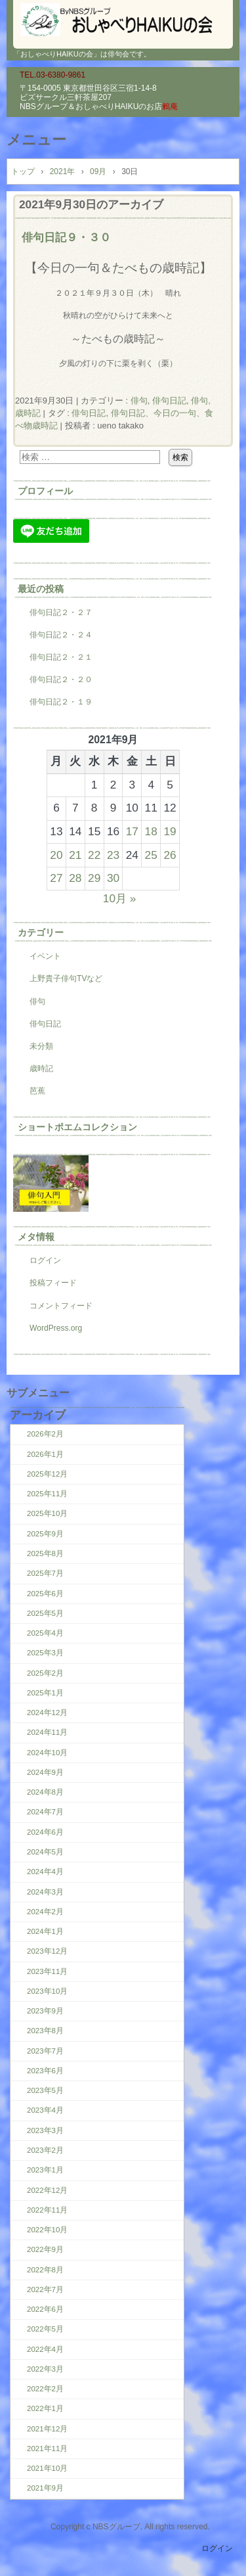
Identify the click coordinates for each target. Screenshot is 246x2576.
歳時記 (41, 1068)
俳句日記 (169, 400)
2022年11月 (47, 2210)
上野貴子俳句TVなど (66, 978)
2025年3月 (45, 1653)
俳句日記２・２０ (61, 679)
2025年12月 (47, 1474)
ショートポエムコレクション (77, 1127)
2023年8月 (45, 2031)
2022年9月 (45, 2249)
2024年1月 (45, 1931)
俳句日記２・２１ (61, 657)
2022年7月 (45, 2289)
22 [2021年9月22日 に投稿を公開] (94, 855)
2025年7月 (45, 1573)
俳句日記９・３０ (66, 237)
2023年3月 (45, 2130)
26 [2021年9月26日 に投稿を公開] (169, 855)
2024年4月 (45, 1871)
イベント (45, 956)
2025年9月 (45, 1534)
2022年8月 (45, 2270)
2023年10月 (47, 1991)
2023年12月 (47, 1951)
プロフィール (45, 491)
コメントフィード (61, 1305)
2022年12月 (47, 2190)
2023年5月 (45, 2090)
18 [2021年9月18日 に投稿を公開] (151, 831)
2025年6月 (45, 1594)
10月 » (119, 898)
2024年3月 (45, 1892)
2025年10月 (47, 1513)
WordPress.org (56, 1328)
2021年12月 (47, 2429)
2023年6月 (45, 2071)
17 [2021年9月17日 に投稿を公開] (132, 831)
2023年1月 (45, 2170)
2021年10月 (47, 2468)
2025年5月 (45, 1613)
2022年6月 (45, 2309)
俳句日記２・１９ (61, 701)
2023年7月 (45, 2051)
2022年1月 (45, 2408)
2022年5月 (45, 2329)
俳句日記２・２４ (61, 634)
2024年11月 (47, 1732)
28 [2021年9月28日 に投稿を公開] (75, 878)
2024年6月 (45, 1832)
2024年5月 (45, 1852)
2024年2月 (45, 1912)
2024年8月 (45, 1792)
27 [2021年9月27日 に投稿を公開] (56, 878)
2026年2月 (45, 1434)
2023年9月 (45, 2011)
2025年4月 (45, 1633)
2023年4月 (45, 2110)
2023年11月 (47, 1971)
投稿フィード (53, 1282)
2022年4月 (45, 2349)
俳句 (139, 400)
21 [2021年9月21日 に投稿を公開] (75, 855)
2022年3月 (45, 2369)
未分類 (41, 1046)
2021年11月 (47, 2448)
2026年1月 (45, 1454)
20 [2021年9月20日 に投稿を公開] (56, 855)
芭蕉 (37, 1090)
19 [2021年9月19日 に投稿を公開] (169, 831)
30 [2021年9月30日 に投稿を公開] (113, 878)
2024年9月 (45, 1772)
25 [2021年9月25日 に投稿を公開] (151, 855)
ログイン (45, 1260)
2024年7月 (45, 1812)
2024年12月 (47, 1712)
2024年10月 (47, 1753)
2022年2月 (45, 2389)
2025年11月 (47, 1494)
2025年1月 (45, 1693)
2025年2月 (45, 1673)
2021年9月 (45, 2488)
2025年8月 (45, 1553)
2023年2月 (45, 2150)
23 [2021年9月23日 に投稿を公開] (113, 855)
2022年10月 (47, 2230)
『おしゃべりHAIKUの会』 (123, 19)
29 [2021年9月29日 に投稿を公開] (94, 878)
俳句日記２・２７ (61, 612)
